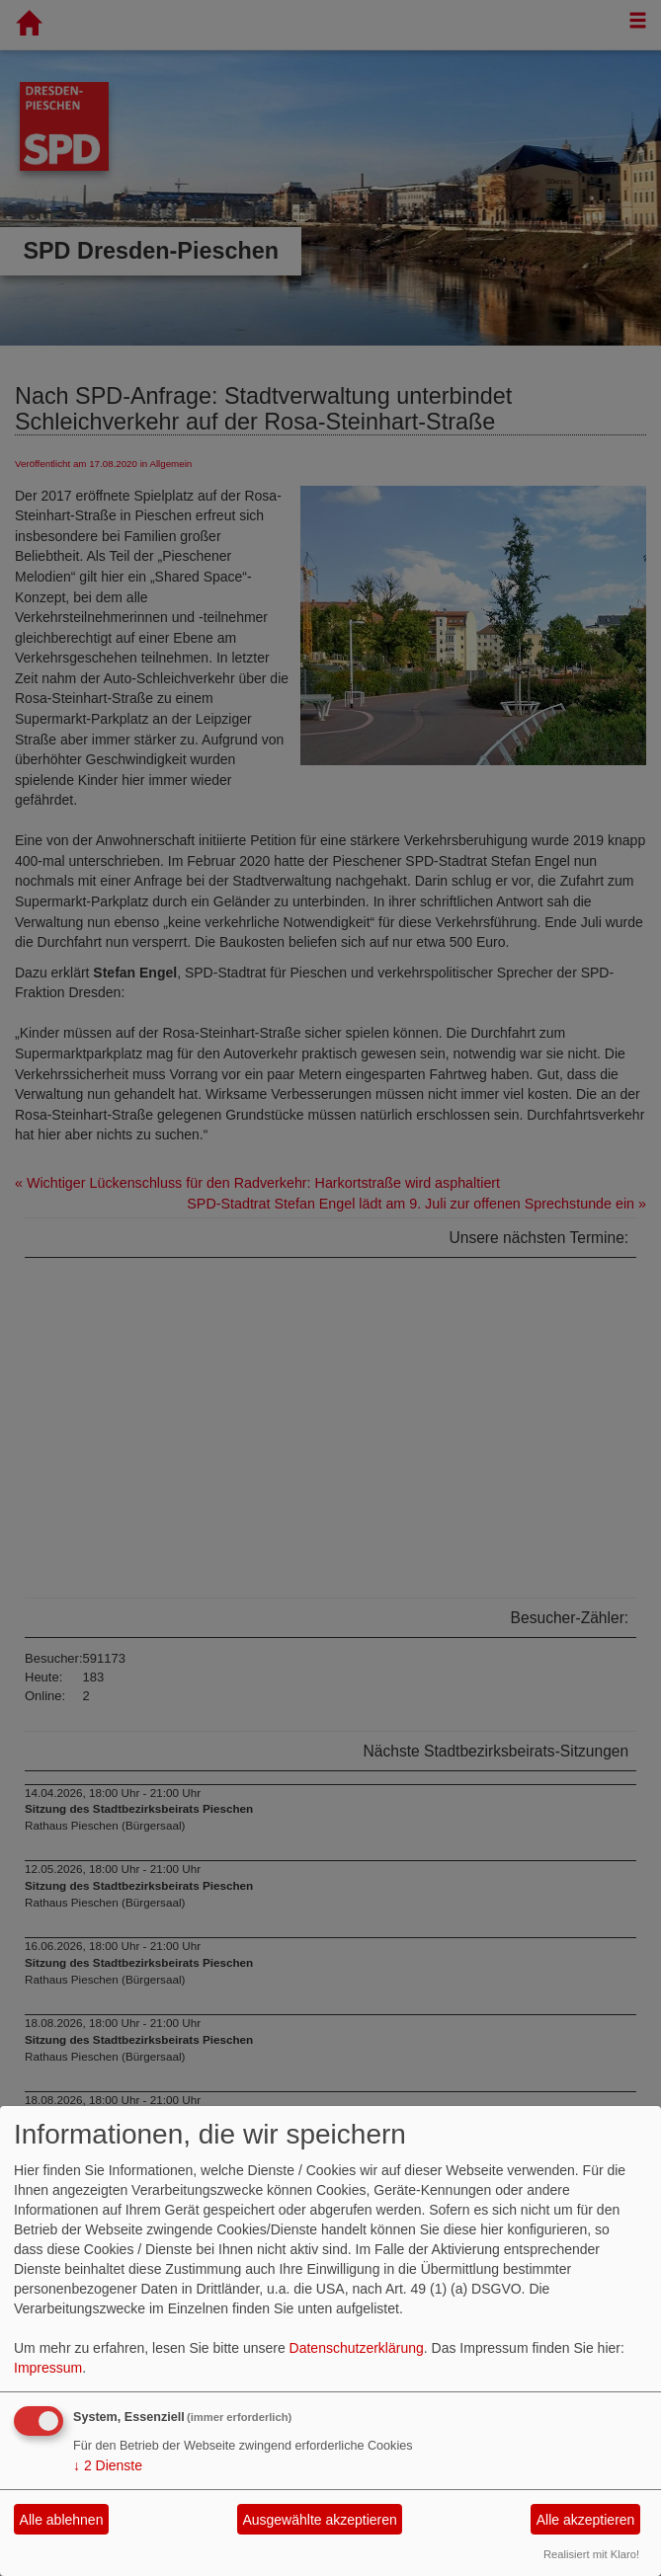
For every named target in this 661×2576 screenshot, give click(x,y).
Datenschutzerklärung (356, 2348)
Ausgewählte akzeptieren (319, 2520)
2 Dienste (107, 2465)
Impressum (48, 2368)
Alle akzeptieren (586, 2520)
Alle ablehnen (62, 2520)
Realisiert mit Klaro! (591, 2554)
